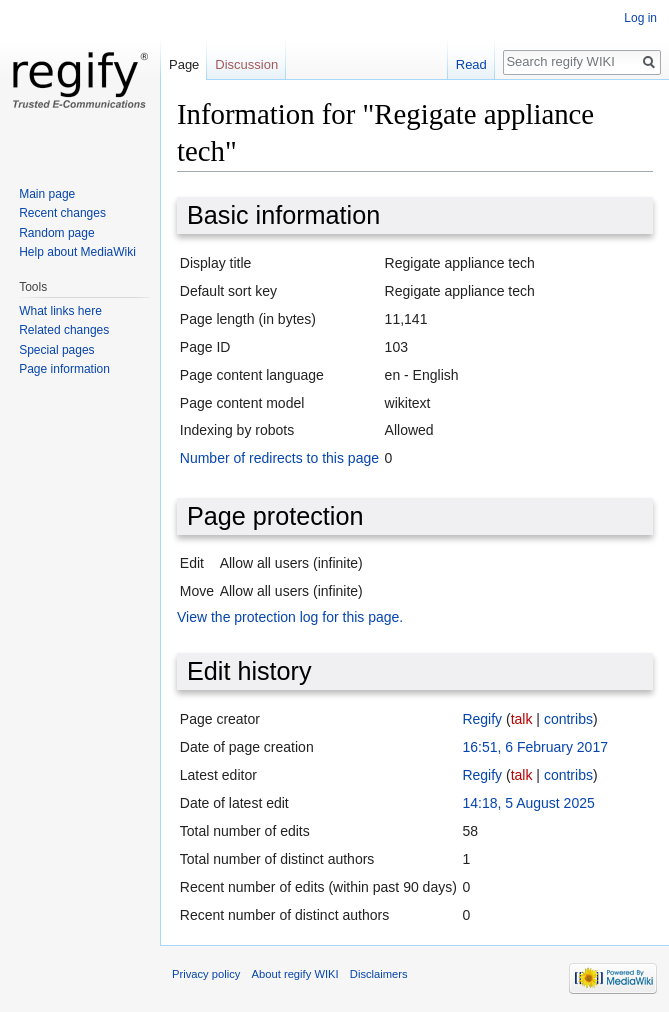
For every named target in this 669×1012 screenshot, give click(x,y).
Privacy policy (206, 974)
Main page (47, 194)
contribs (568, 719)
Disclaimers (379, 974)
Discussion (246, 64)
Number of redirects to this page (279, 458)
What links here (60, 311)
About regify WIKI (295, 974)
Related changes (64, 330)
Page (184, 64)
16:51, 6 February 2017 (535, 747)
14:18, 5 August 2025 (528, 803)
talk (522, 719)
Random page (56, 233)
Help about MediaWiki (77, 252)
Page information (64, 369)
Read (471, 64)
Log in (640, 18)
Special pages (56, 350)
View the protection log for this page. (290, 617)
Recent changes (62, 213)
